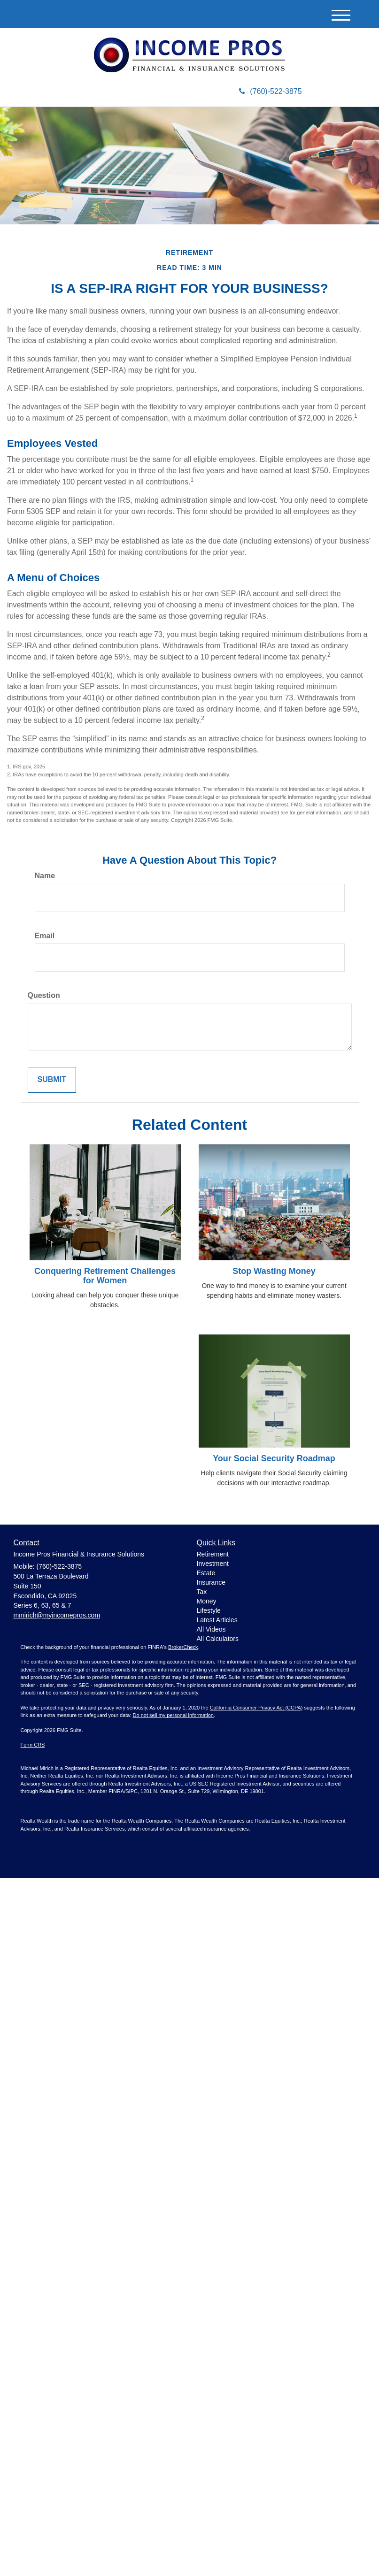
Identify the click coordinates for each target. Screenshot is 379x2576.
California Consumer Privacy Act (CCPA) (256, 1707)
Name (45, 876)
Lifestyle (209, 1610)
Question (44, 995)
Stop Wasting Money (273, 1271)
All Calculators (218, 1638)
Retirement (213, 1554)
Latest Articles (217, 1620)
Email (45, 936)
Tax (202, 1591)
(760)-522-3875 (270, 91)
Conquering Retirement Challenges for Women (105, 1275)
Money (207, 1601)
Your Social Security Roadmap (274, 1458)
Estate (206, 1573)
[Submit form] (52, 1080)
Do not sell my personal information (173, 1715)
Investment (213, 1563)
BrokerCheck (183, 1647)
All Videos (211, 1629)
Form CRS (33, 1745)
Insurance (211, 1582)
